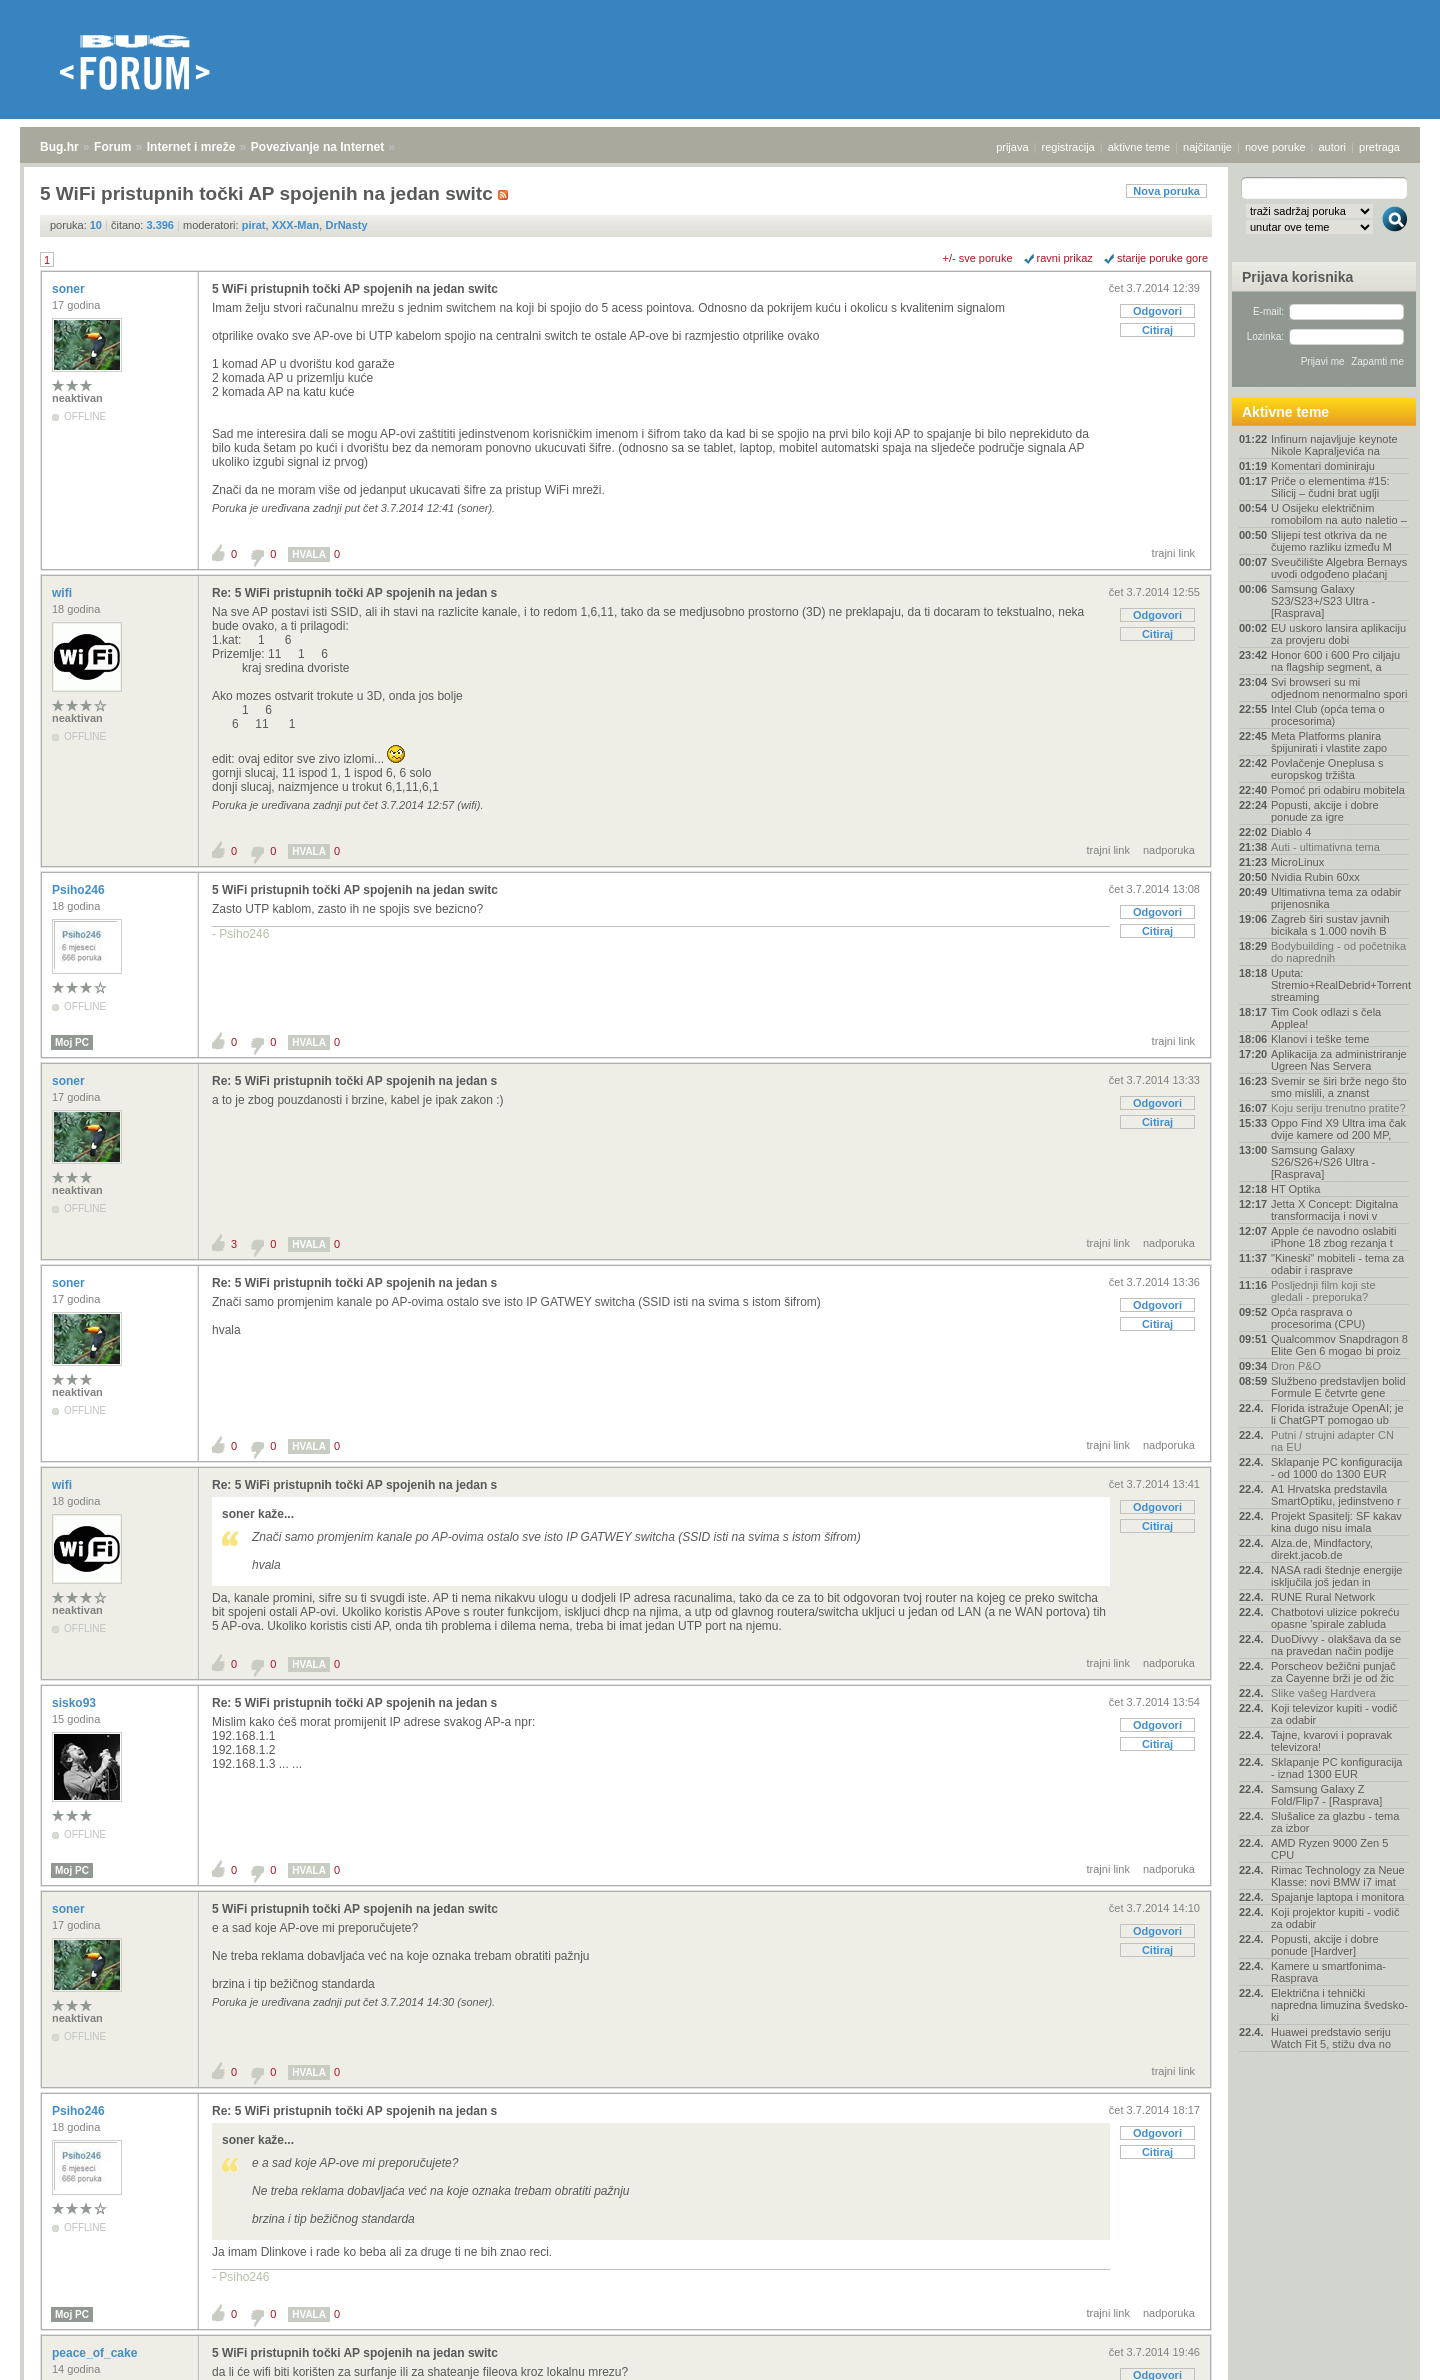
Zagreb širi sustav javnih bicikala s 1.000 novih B (1330, 925)
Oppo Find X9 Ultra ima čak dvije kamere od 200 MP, (1338, 1129)
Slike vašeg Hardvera (1323, 1693)
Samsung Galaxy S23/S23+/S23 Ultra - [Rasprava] (1323, 601)
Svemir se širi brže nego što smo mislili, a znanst (1339, 1087)
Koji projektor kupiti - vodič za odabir (1335, 1918)
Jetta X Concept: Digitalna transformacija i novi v (1334, 1210)
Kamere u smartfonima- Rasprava (1328, 1972)
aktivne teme (1139, 147)
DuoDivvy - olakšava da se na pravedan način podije (1336, 1645)
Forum (112, 147)
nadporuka (1169, 850)
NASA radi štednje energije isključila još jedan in (1336, 1576)
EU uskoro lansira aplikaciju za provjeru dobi (1338, 634)
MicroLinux (1297, 862)
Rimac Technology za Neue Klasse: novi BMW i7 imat (1338, 1876)
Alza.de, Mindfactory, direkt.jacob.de (1322, 1549)
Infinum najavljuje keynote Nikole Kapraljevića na (1334, 445)
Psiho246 (80, 890)
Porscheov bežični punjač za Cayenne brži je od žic (1333, 1672)
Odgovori (1157, 311)
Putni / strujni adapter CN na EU (1332, 1441)
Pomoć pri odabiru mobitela (1338, 790)
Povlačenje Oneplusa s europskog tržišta (1327, 769)
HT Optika (1295, 1189)
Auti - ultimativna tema (1325, 847)
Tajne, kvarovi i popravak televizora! (1331, 1741)
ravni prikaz (1065, 258)
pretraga (1379, 147)
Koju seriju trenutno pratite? (1338, 1108)
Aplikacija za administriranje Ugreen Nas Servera (1339, 1060)
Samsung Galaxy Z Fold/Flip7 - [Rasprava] (1326, 1795)
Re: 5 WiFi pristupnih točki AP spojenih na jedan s (354, 593)
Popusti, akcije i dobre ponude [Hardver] (1325, 1945)
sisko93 (75, 1703)
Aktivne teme (1285, 412)
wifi (63, 593)
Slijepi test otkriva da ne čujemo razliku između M (1331, 541)
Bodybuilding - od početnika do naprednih (1338, 952)
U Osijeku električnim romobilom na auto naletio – (1339, 514)
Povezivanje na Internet (317, 147)
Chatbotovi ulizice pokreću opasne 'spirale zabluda (1335, 1618)
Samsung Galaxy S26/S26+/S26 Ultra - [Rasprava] (1323, 1162)
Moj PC (72, 1042)
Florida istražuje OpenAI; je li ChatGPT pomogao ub (1337, 1414)
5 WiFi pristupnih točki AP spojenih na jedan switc (355, 289)
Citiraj (1157, 330)
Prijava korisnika (1297, 277)
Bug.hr (59, 147)
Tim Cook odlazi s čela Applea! (1326, 1018)
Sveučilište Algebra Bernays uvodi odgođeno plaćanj (1339, 568)
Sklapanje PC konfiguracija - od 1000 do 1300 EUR (1336, 1468)
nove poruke (1275, 147)
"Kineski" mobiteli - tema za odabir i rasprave (1337, 1264)
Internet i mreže (191, 147)
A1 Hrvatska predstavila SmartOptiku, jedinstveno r (1336, 1495)
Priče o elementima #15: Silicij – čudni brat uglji (1330, 487)
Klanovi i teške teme (1320, 1039)
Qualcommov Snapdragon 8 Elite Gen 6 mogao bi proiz (1339, 1345)
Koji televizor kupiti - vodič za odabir (1334, 1714)
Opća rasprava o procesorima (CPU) (1318, 1318)
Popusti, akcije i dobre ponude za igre (1325, 811)
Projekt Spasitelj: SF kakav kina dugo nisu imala (1336, 1522)
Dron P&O (1296, 1366)
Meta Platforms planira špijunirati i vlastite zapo (1329, 742)
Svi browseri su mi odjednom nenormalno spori (1339, 688)
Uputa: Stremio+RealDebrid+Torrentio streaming (1340, 985)
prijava (1012, 147)
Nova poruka (1166, 191)
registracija (1068, 147)
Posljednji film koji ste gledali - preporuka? (1323, 1291)
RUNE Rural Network (1323, 1597)
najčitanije (1207, 147)
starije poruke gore (1162, 258)
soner (70, 289)
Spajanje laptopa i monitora (1337, 1897)
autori (1333, 147)
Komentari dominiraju (1323, 466)
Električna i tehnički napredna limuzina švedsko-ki (1339, 2005)
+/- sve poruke (978, 258)
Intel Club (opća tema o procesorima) (1328, 715)
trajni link (1173, 553)
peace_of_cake (96, 2353)
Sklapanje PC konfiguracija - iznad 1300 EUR (1336, 1768)
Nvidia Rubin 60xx (1315, 877)
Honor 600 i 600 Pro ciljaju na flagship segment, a (1335, 661)
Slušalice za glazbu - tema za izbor (1335, 1822)
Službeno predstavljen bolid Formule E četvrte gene (1338, 1387)
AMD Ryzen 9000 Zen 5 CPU (1329, 1849)
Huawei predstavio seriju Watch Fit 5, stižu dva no (1331, 2038)
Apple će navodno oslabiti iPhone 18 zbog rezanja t (1333, 1237)
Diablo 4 (1291, 832)
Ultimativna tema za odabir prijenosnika (1336, 898)
